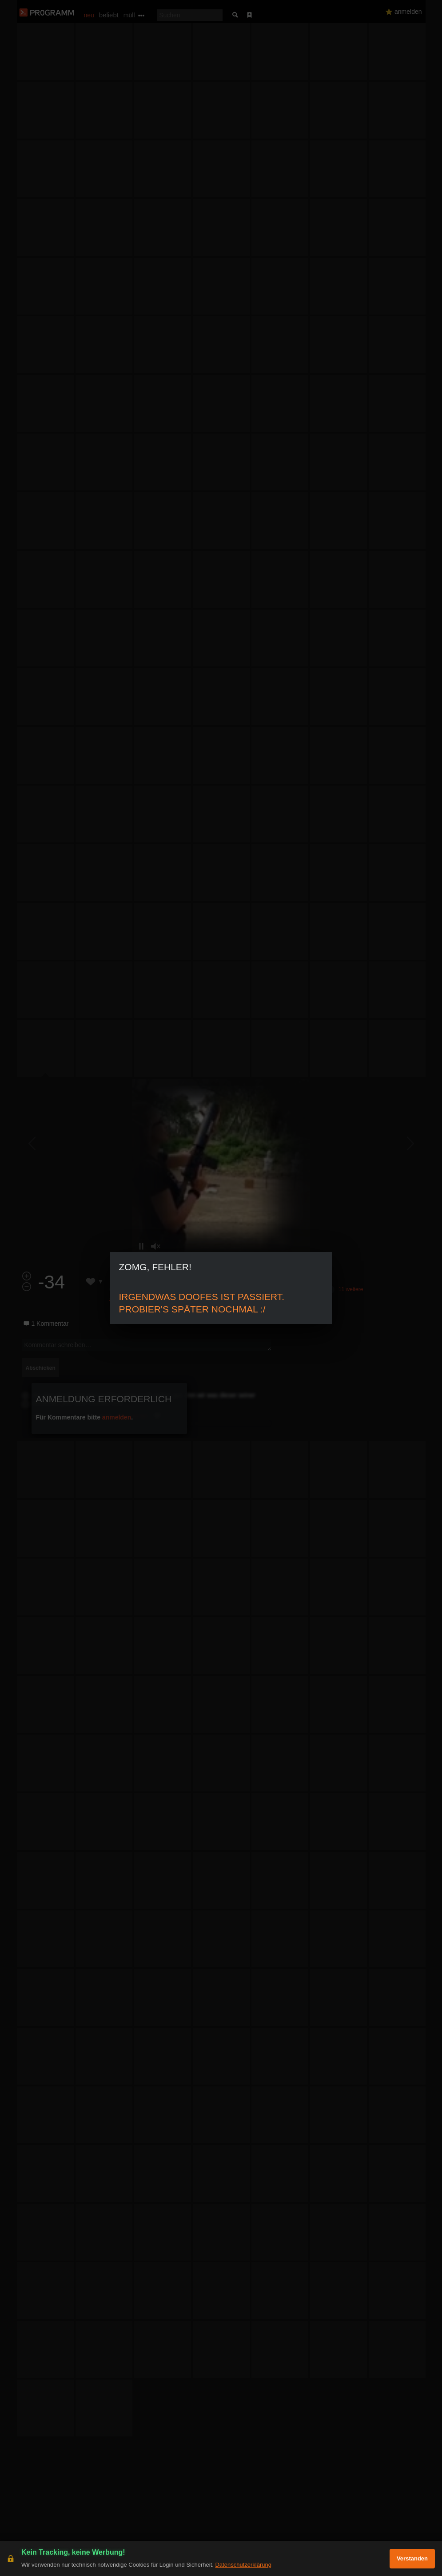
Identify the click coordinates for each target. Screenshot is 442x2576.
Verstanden (412, 2558)
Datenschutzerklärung (243, 2564)
